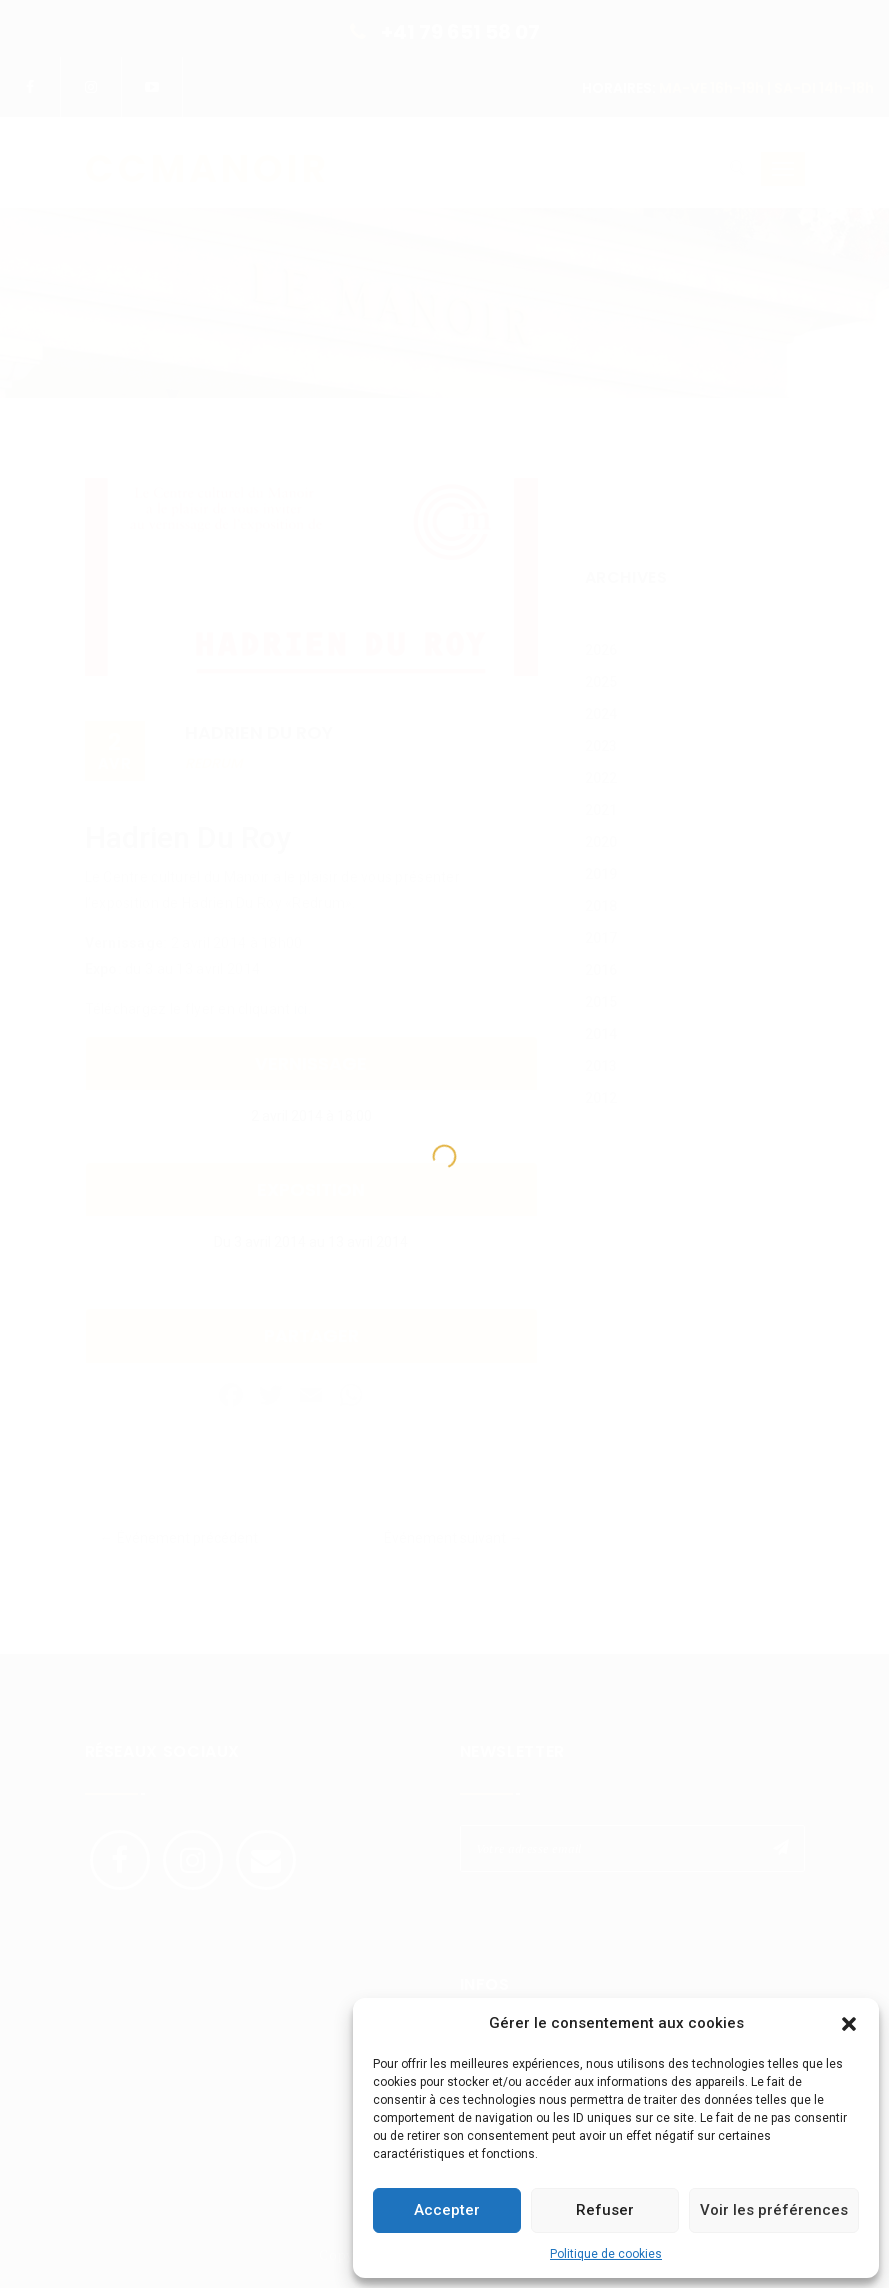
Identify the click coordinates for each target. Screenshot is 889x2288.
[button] (849, 2024)
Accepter (447, 2210)
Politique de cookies (606, 2254)
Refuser (605, 2210)
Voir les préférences (774, 2210)
